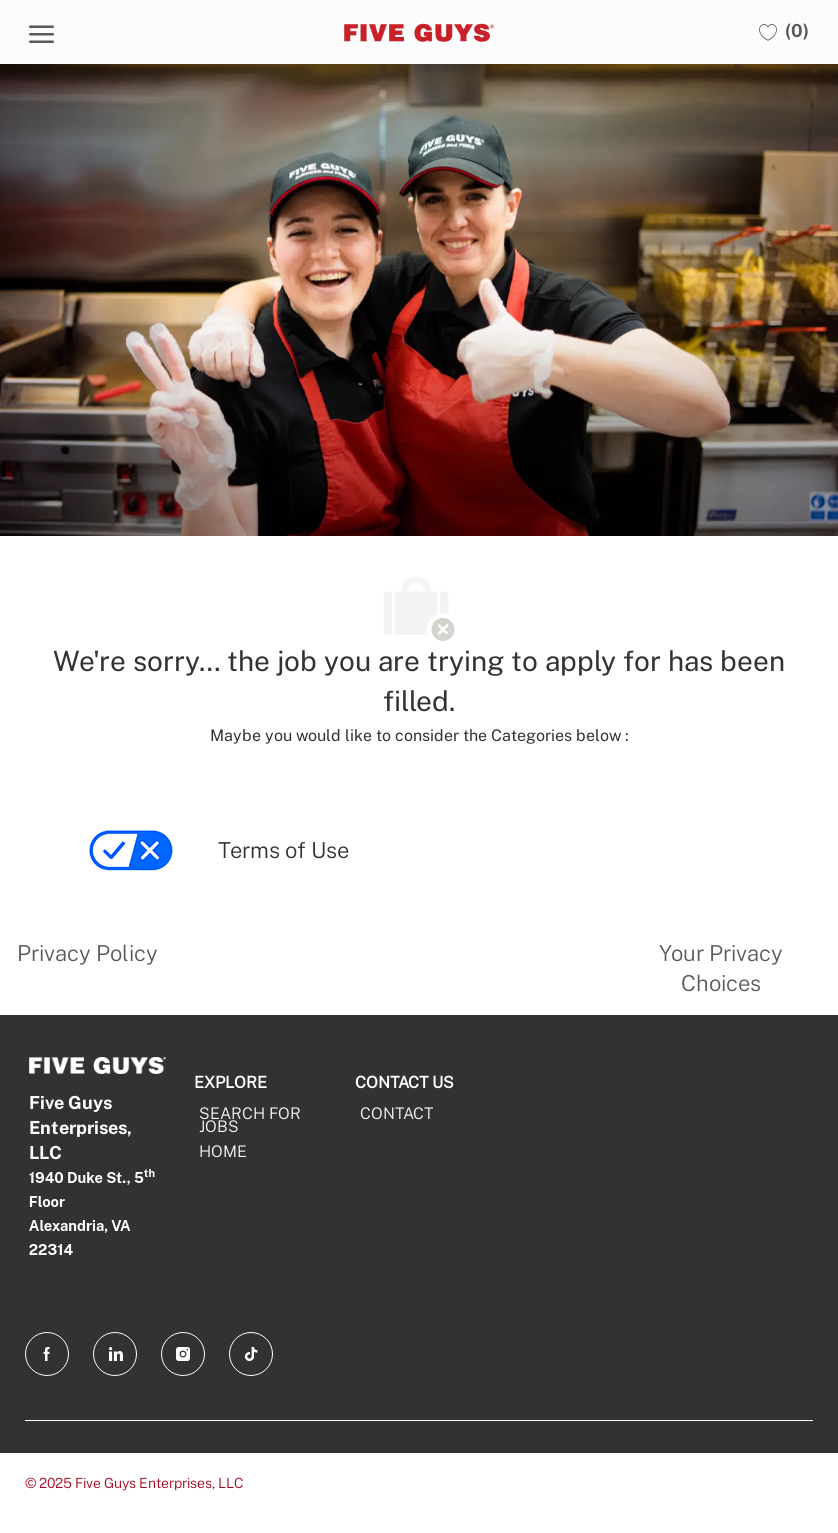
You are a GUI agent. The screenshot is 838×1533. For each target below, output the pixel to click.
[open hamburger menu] (41, 32)
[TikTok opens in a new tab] (251, 1354)
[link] (132, 866)
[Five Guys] (416, 32)
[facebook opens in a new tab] (47, 1354)
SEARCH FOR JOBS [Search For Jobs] (250, 1120)
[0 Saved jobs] (784, 31)
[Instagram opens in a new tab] (183, 1354)
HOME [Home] (223, 1151)
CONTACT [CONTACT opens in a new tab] (396, 1113)
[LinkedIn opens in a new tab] (115, 1354)
